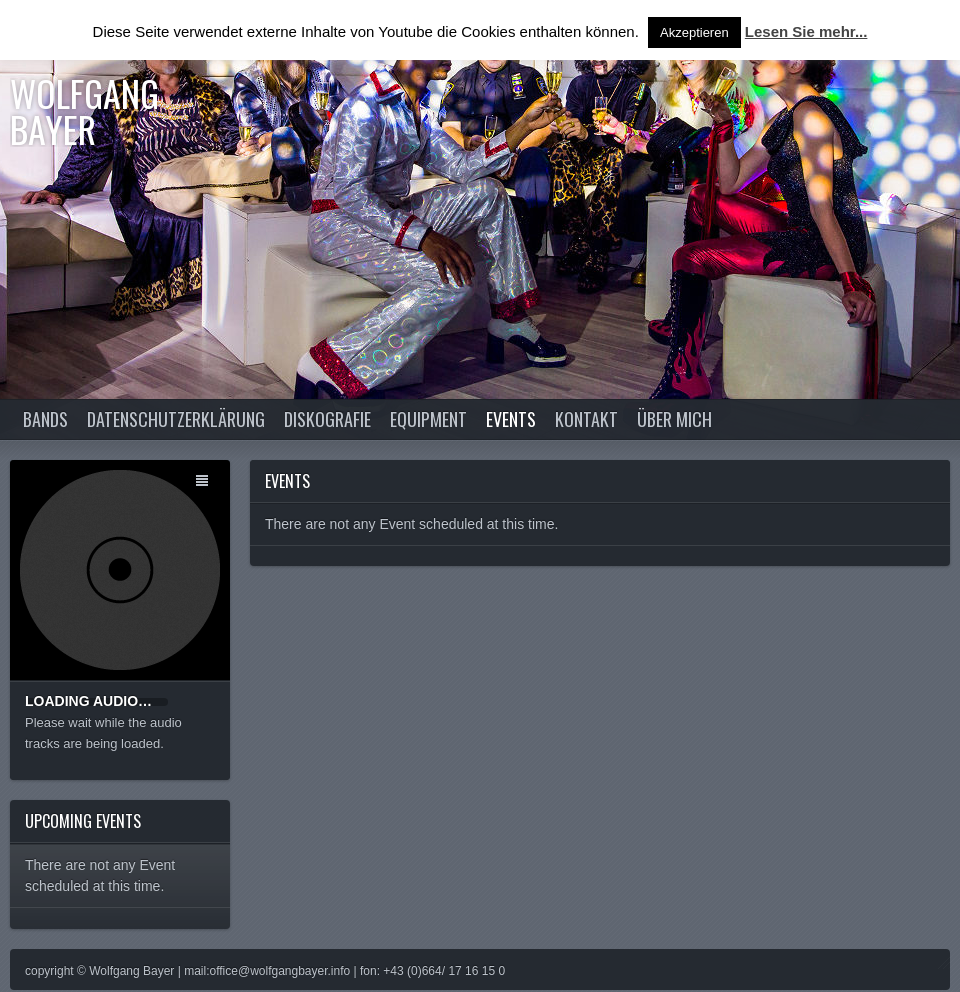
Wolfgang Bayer (84, 110)
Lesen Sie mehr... (806, 31)
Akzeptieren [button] (694, 32)
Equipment (428, 419)
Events (511, 419)
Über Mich (674, 419)
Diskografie (327, 419)
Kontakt (586, 419)
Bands (45, 419)
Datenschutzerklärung (176, 419)
